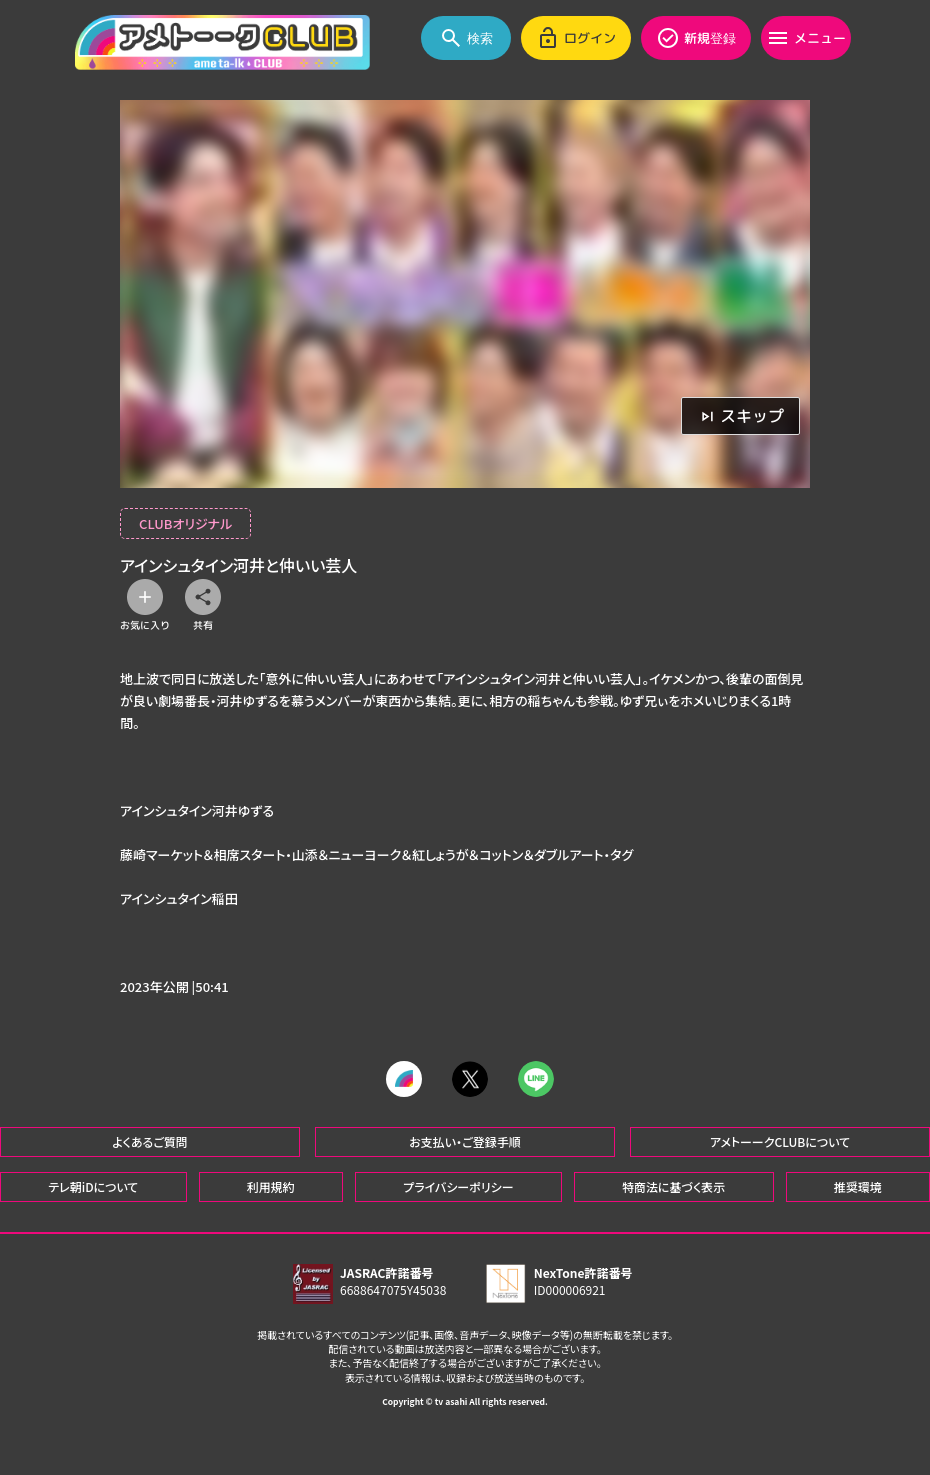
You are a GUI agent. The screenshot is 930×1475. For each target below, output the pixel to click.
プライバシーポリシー (458, 1186)
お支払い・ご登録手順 (464, 1141)
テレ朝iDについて (93, 1186)
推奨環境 (858, 1186)
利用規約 (271, 1186)
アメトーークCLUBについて (780, 1141)
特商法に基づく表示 (673, 1186)
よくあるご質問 (150, 1141)
